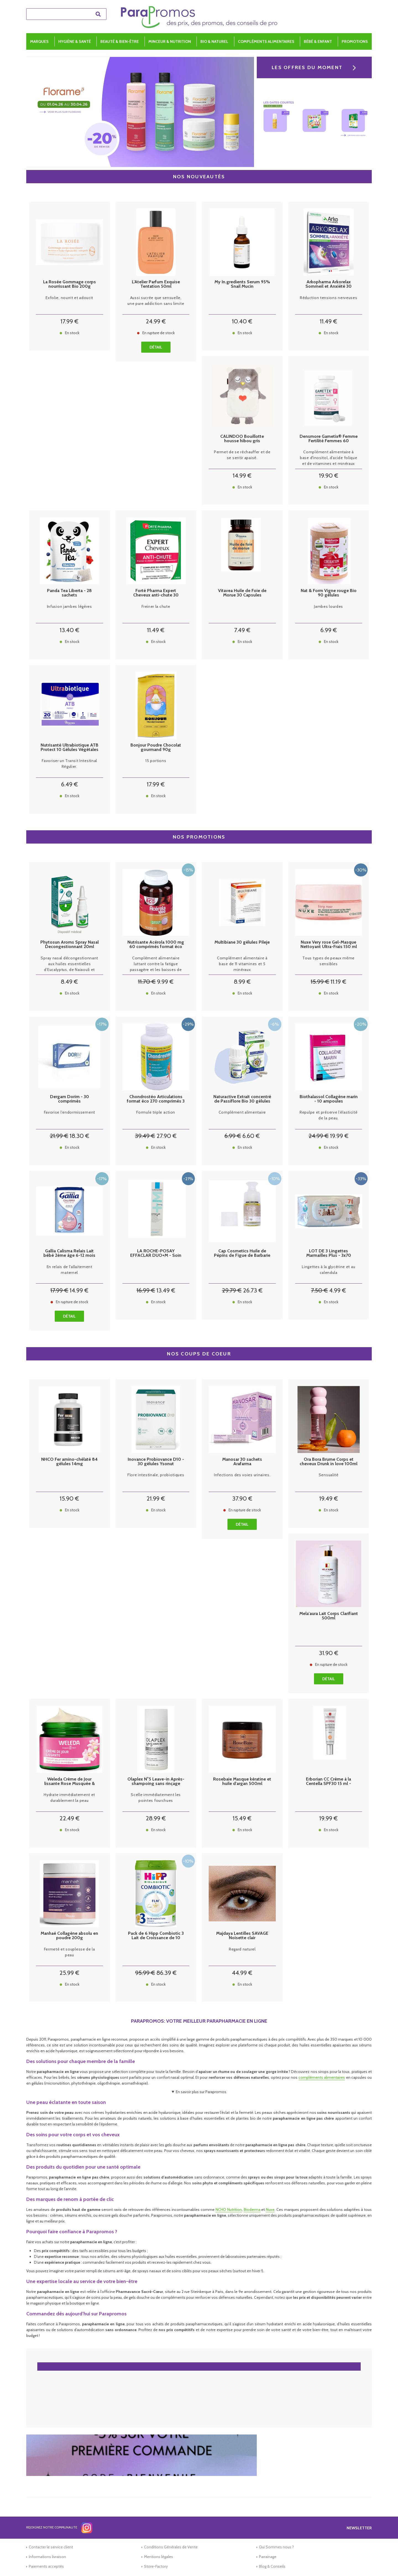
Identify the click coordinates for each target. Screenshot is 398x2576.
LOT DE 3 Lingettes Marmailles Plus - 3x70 (328, 1253)
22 (69, 1818)
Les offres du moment (307, 67)
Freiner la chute (156, 606)
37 (242, 1498)
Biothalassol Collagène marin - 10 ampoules (329, 1099)
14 (242, 475)
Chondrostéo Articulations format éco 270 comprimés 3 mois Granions (156, 1099)
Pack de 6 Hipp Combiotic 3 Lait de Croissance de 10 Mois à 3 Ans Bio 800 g (156, 1935)
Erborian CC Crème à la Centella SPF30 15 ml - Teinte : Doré (328, 1781)
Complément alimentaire (242, 1112)
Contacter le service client (51, 2546)
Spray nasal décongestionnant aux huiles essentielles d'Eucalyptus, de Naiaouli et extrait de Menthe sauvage (69, 964)
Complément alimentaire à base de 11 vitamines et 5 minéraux (242, 963)
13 (69, 630)
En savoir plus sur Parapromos (201, 2091)
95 (145, 1972)
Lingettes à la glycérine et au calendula (328, 1269)
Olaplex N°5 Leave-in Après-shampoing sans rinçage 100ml (155, 1781)
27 (166, 1136)
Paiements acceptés (46, 2566)
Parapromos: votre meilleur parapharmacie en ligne (199, 2021)
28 (156, 1818)
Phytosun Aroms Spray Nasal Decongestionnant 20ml (69, 944)
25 (69, 1972)
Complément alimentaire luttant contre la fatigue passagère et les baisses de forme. (156, 964)
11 (328, 321)
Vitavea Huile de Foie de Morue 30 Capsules (242, 592)
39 (145, 1136)
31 (328, 1653)
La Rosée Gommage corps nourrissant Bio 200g (69, 284)
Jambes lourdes (328, 606)
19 (328, 475)
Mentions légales (158, 2556)
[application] (384, 2562)
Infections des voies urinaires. (242, 1474)
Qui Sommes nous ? (276, 2546)
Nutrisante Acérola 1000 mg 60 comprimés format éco (155, 944)
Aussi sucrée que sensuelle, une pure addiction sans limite (155, 300)
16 (146, 1290)
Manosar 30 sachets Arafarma (242, 1461)
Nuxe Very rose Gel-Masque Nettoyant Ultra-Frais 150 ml (328, 944)
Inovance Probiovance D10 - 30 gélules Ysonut (156, 1461)
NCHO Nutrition (229, 2209)
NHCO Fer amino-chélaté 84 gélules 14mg (69, 1461)
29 (232, 1290)
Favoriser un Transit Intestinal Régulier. (69, 763)
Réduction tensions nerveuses (328, 297)
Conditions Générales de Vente (171, 2546)
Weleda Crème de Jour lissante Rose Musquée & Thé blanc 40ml (69, 1781)
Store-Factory (156, 2566)
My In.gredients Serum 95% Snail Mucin (242, 284)
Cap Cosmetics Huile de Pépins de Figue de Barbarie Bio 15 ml (242, 1253)
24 (156, 321)
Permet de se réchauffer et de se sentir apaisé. (242, 454)
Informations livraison (47, 2556)
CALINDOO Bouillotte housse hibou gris (242, 438)
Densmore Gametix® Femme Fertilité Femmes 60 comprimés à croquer (329, 438)
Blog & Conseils (272, 2566)
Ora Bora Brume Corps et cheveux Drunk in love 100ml (328, 1461)
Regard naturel (242, 1949)
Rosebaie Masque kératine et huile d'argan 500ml (242, 1781)
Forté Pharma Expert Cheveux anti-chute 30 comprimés (156, 592)
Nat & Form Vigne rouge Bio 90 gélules (329, 592)
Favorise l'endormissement (69, 1112)
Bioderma (252, 2209)
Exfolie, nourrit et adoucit (69, 297)
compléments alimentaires (321, 2077)
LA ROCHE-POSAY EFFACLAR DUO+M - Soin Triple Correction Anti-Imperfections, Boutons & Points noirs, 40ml (156, 1253)
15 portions (155, 760)
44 (242, 1972)
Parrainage (267, 2556)
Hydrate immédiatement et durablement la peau (69, 1797)
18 (79, 1136)
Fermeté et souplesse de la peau (69, 1952)
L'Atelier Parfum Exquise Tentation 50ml (156, 284)
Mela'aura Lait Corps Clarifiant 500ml (328, 1615)
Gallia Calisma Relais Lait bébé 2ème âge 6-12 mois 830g (69, 1253)
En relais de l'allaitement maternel (69, 1269)
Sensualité (329, 1474)
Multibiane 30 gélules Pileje (242, 942)
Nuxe (270, 2209)
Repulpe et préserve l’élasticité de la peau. (328, 1115)
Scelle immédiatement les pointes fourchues (156, 1797)
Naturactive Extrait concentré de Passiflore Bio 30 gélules (242, 1099)
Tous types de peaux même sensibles (328, 960)
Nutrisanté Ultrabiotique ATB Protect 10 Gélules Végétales (69, 747)
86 (166, 1972)
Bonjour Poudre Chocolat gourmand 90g (155, 747)
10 (242, 321)
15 (320, 981)
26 (253, 1290)
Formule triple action (155, 1112)
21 (59, 1136)
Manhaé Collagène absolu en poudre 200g (69, 1935)
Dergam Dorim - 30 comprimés (69, 1099)
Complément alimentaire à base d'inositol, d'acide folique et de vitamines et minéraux (328, 457)
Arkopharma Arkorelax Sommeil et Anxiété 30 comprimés (328, 284)
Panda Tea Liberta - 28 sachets (69, 592)
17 (69, 321)
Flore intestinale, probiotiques (155, 1474)
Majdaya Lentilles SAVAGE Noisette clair (242, 1935)
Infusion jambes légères (69, 606)
